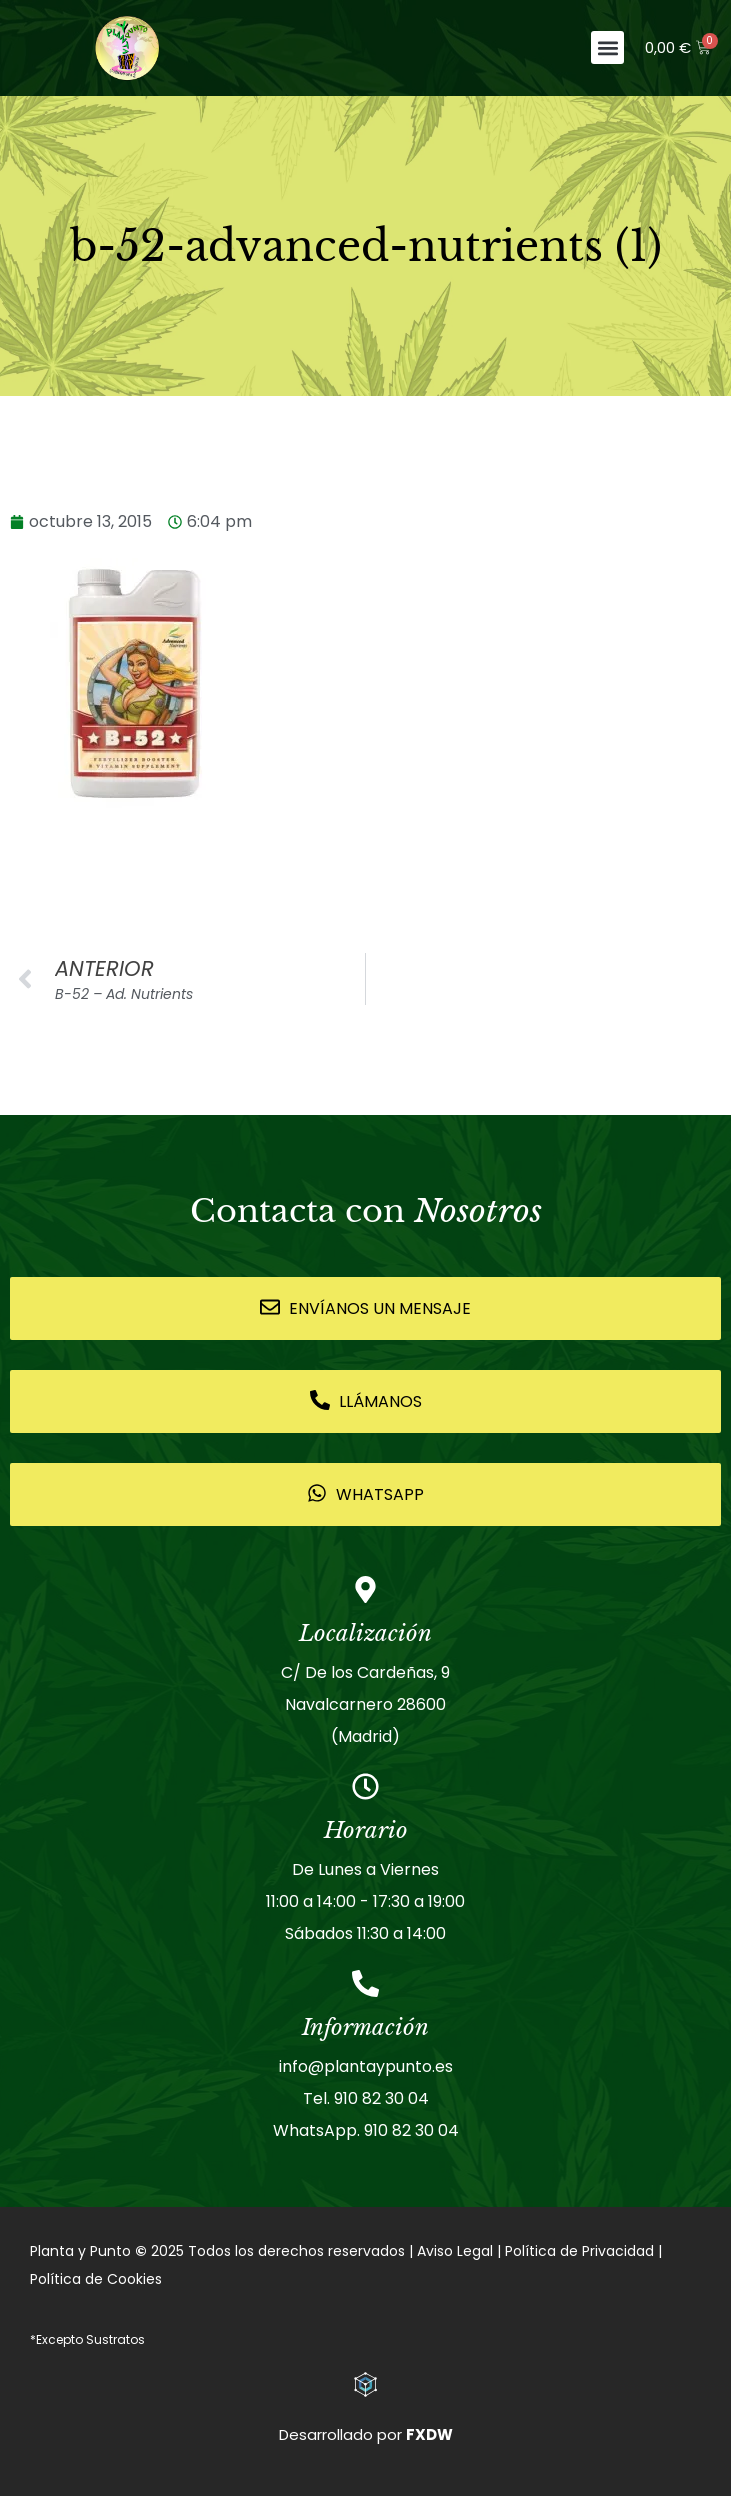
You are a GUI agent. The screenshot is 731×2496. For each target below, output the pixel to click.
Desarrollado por (366, 2434)
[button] (607, 47)
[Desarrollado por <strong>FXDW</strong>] (365, 2384)
